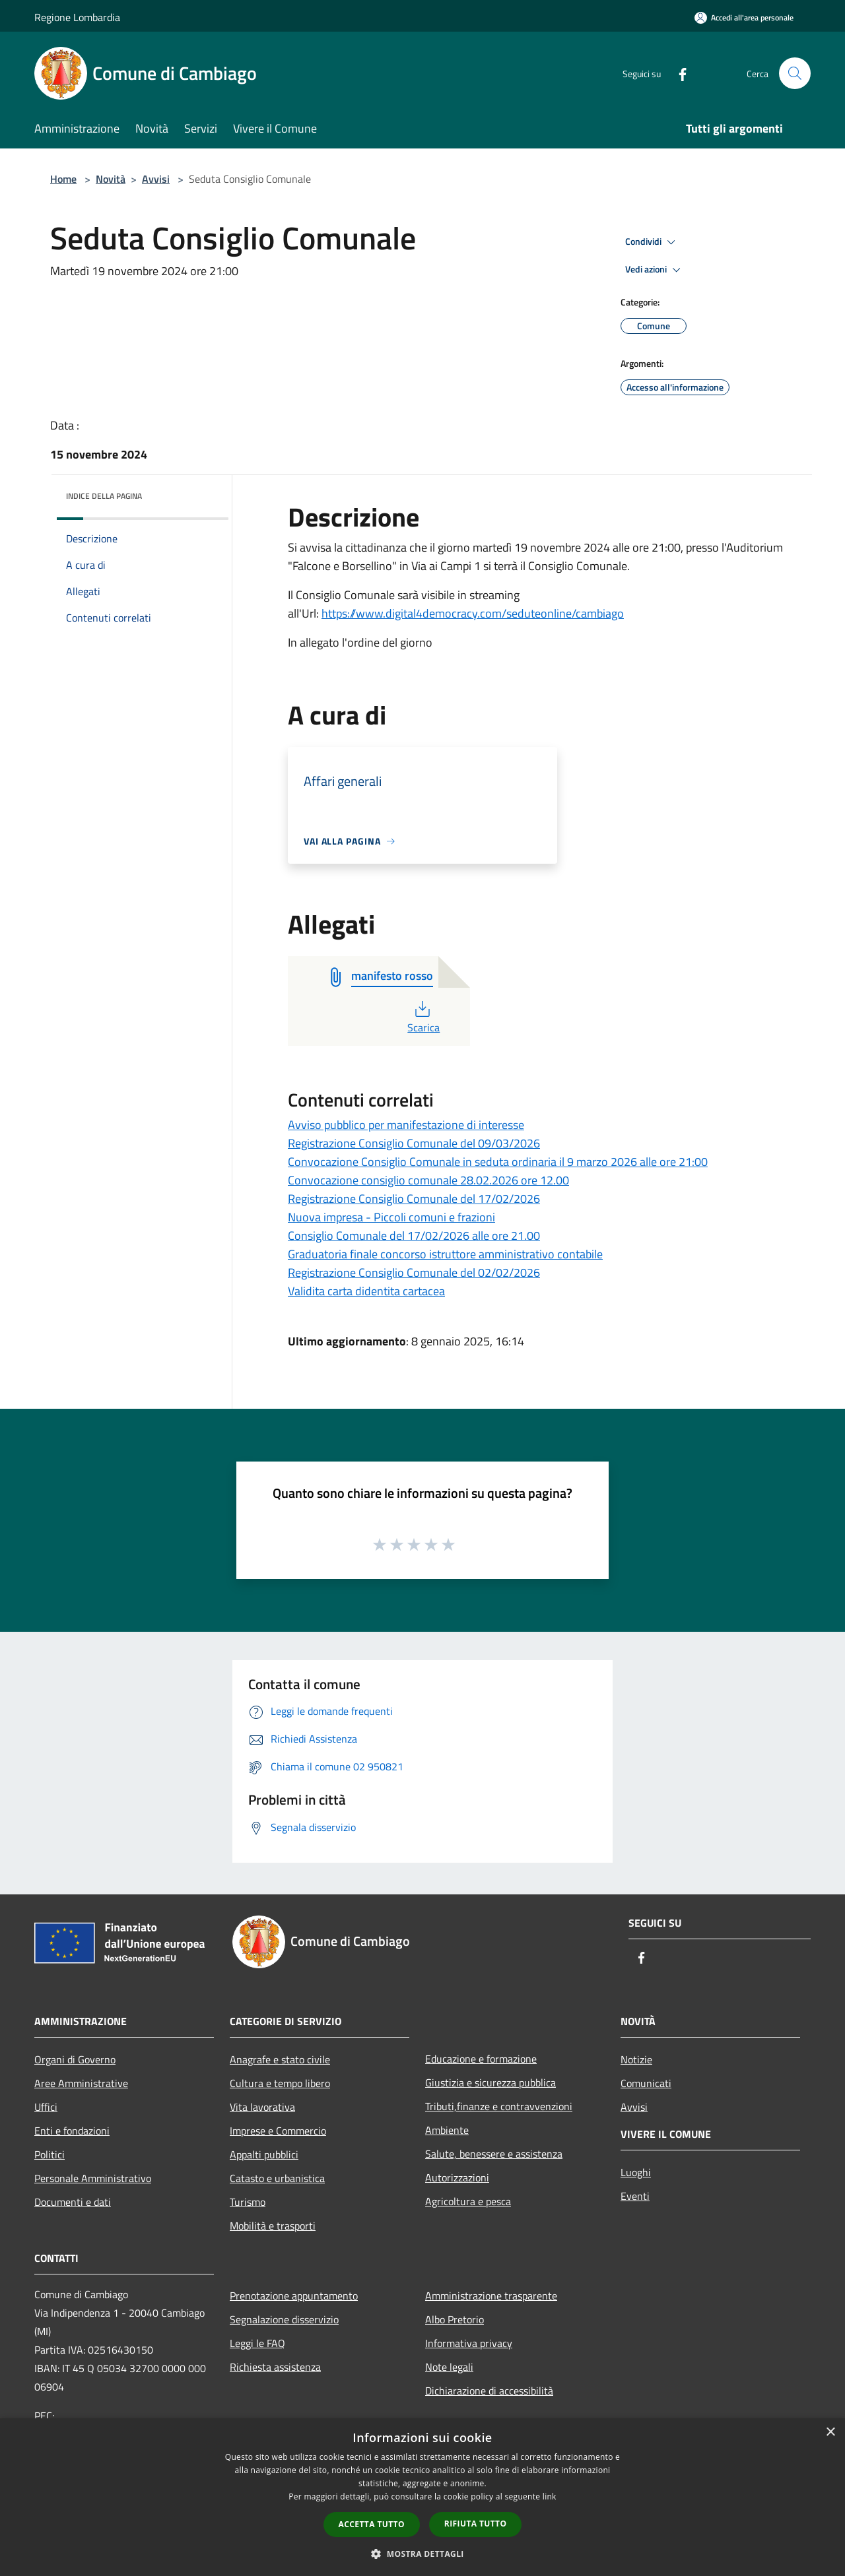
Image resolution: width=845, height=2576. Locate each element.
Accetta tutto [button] (372, 2524)
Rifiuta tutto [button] (475, 2523)
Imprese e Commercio (278, 2131)
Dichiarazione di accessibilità (489, 2391)
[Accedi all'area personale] (744, 17)
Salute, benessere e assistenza (493, 2154)
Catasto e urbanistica (277, 2178)
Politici (49, 2154)
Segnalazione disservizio (284, 2319)
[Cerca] (795, 73)
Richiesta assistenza (275, 2367)
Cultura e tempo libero (280, 2083)
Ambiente (447, 2130)
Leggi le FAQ (257, 2343)
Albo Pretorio (454, 2319)
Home (63, 179)
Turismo (247, 2202)
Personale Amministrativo (92, 2178)
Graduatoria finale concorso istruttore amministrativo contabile (445, 1254)
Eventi (635, 2196)
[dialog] (422, 2497)
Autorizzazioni (457, 2177)
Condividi (652, 242)
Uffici (45, 2107)
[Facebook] (677, 73)
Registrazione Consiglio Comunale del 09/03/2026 (414, 1143)
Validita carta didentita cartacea (366, 1291)
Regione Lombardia (77, 17)
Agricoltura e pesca (468, 2201)
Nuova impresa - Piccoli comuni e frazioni (391, 1217)
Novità (110, 179)
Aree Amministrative (81, 2083)
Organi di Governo (75, 2059)
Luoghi (636, 2172)
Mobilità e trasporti (273, 2226)
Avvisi (156, 179)
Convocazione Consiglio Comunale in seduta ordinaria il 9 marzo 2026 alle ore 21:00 (498, 1162)
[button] (422, 2553)
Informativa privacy (468, 2343)
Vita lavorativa (262, 2107)
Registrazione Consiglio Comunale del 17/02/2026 (414, 1199)
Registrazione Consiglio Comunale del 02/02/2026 (414, 1272)
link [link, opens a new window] (550, 2496)
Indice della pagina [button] (104, 496)
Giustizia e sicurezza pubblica (490, 2082)
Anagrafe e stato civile (280, 2059)
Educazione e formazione (481, 2059)
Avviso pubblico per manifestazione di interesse (406, 1125)
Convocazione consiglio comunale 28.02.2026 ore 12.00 (428, 1180)
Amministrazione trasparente (491, 2295)
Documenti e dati (72, 2202)
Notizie (636, 2059)
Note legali (449, 2367)
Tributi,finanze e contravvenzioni (498, 2106)
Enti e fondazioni (72, 2131)
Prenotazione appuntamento (294, 2295)
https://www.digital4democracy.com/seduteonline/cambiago (472, 613)
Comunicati (646, 2083)
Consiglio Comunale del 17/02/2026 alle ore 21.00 (414, 1235)
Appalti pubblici (264, 2154)
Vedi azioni (655, 270)
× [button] (830, 2432)
